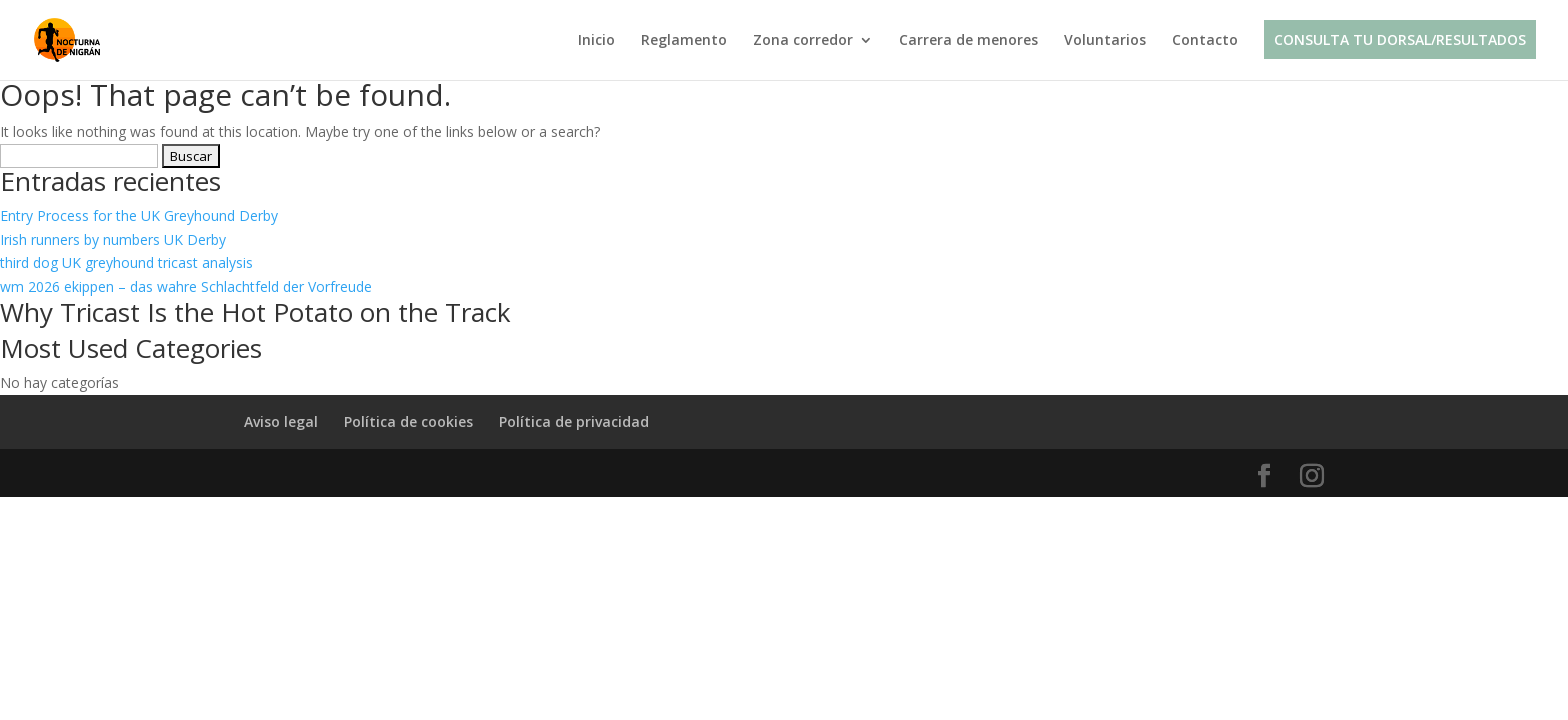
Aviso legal (281, 421)
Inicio (596, 41)
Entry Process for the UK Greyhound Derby (139, 215)
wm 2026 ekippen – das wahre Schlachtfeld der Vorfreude (186, 286)
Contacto (1205, 41)
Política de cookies (408, 421)
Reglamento (684, 41)
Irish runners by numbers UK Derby (113, 239)
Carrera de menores (968, 41)
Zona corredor (803, 41)
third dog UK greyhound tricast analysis (126, 262)
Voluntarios (1105, 41)
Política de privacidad (574, 421)
